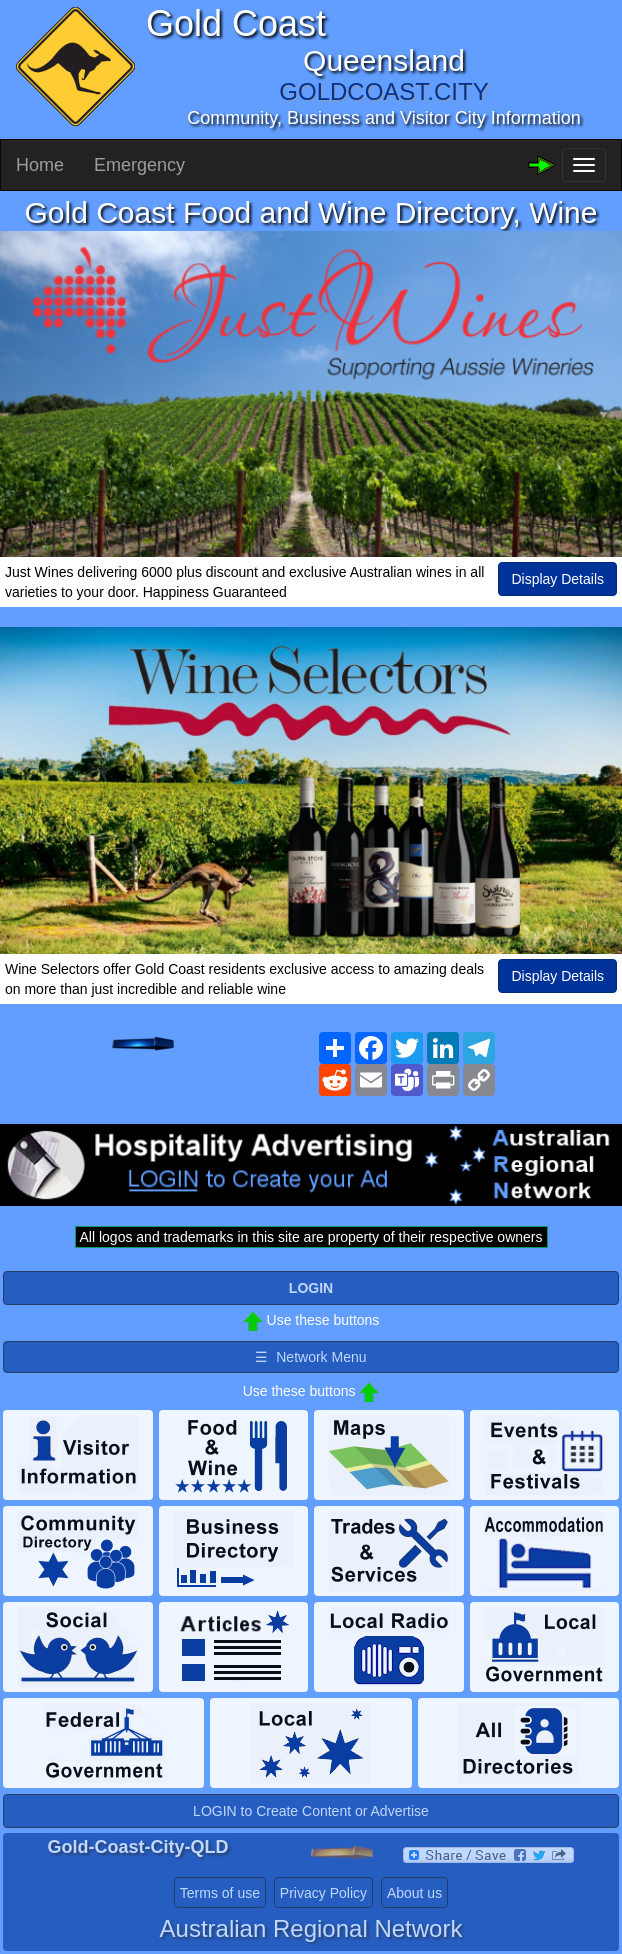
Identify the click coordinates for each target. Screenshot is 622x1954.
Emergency (139, 165)
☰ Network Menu (310, 1357)
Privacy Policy (323, 1893)
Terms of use (220, 1893)
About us (414, 1893)
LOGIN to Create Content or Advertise (311, 1811)
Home (40, 165)
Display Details (557, 579)
